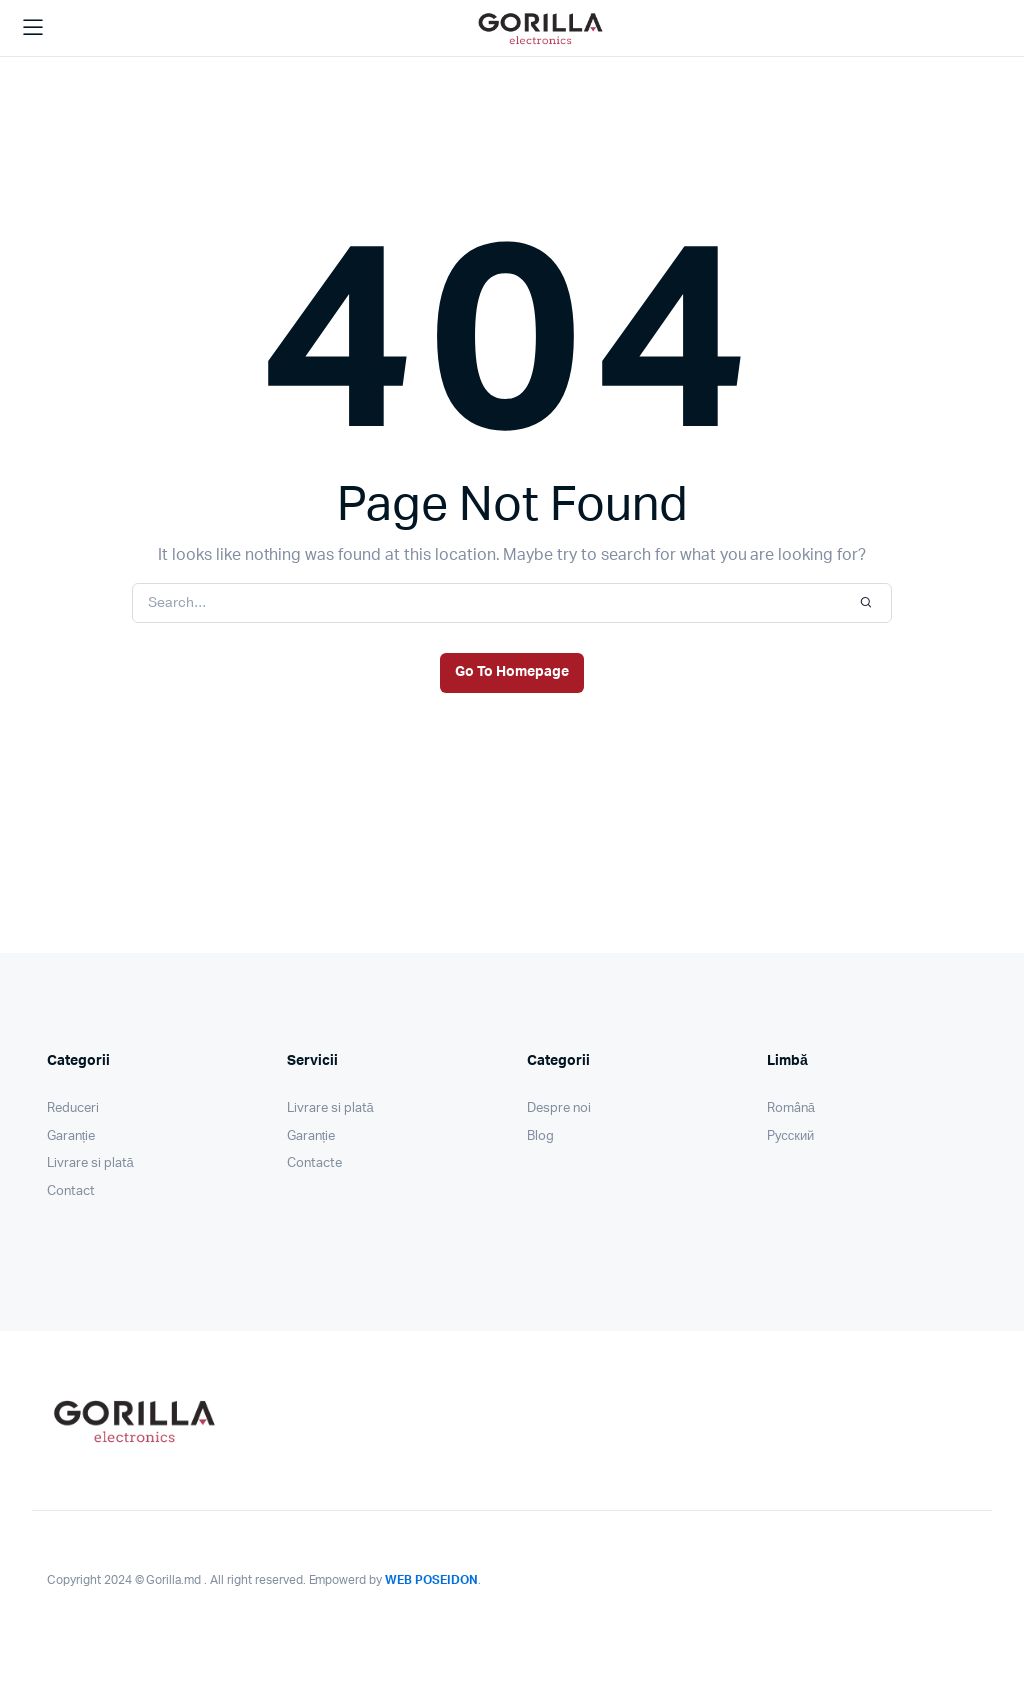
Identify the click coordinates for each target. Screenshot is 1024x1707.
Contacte (314, 1163)
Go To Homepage (512, 672)
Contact (71, 1191)
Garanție (71, 1136)
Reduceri (73, 1108)
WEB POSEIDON (431, 1580)
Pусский (790, 1136)
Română (791, 1108)
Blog (540, 1136)
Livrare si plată (90, 1163)
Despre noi (559, 1108)
